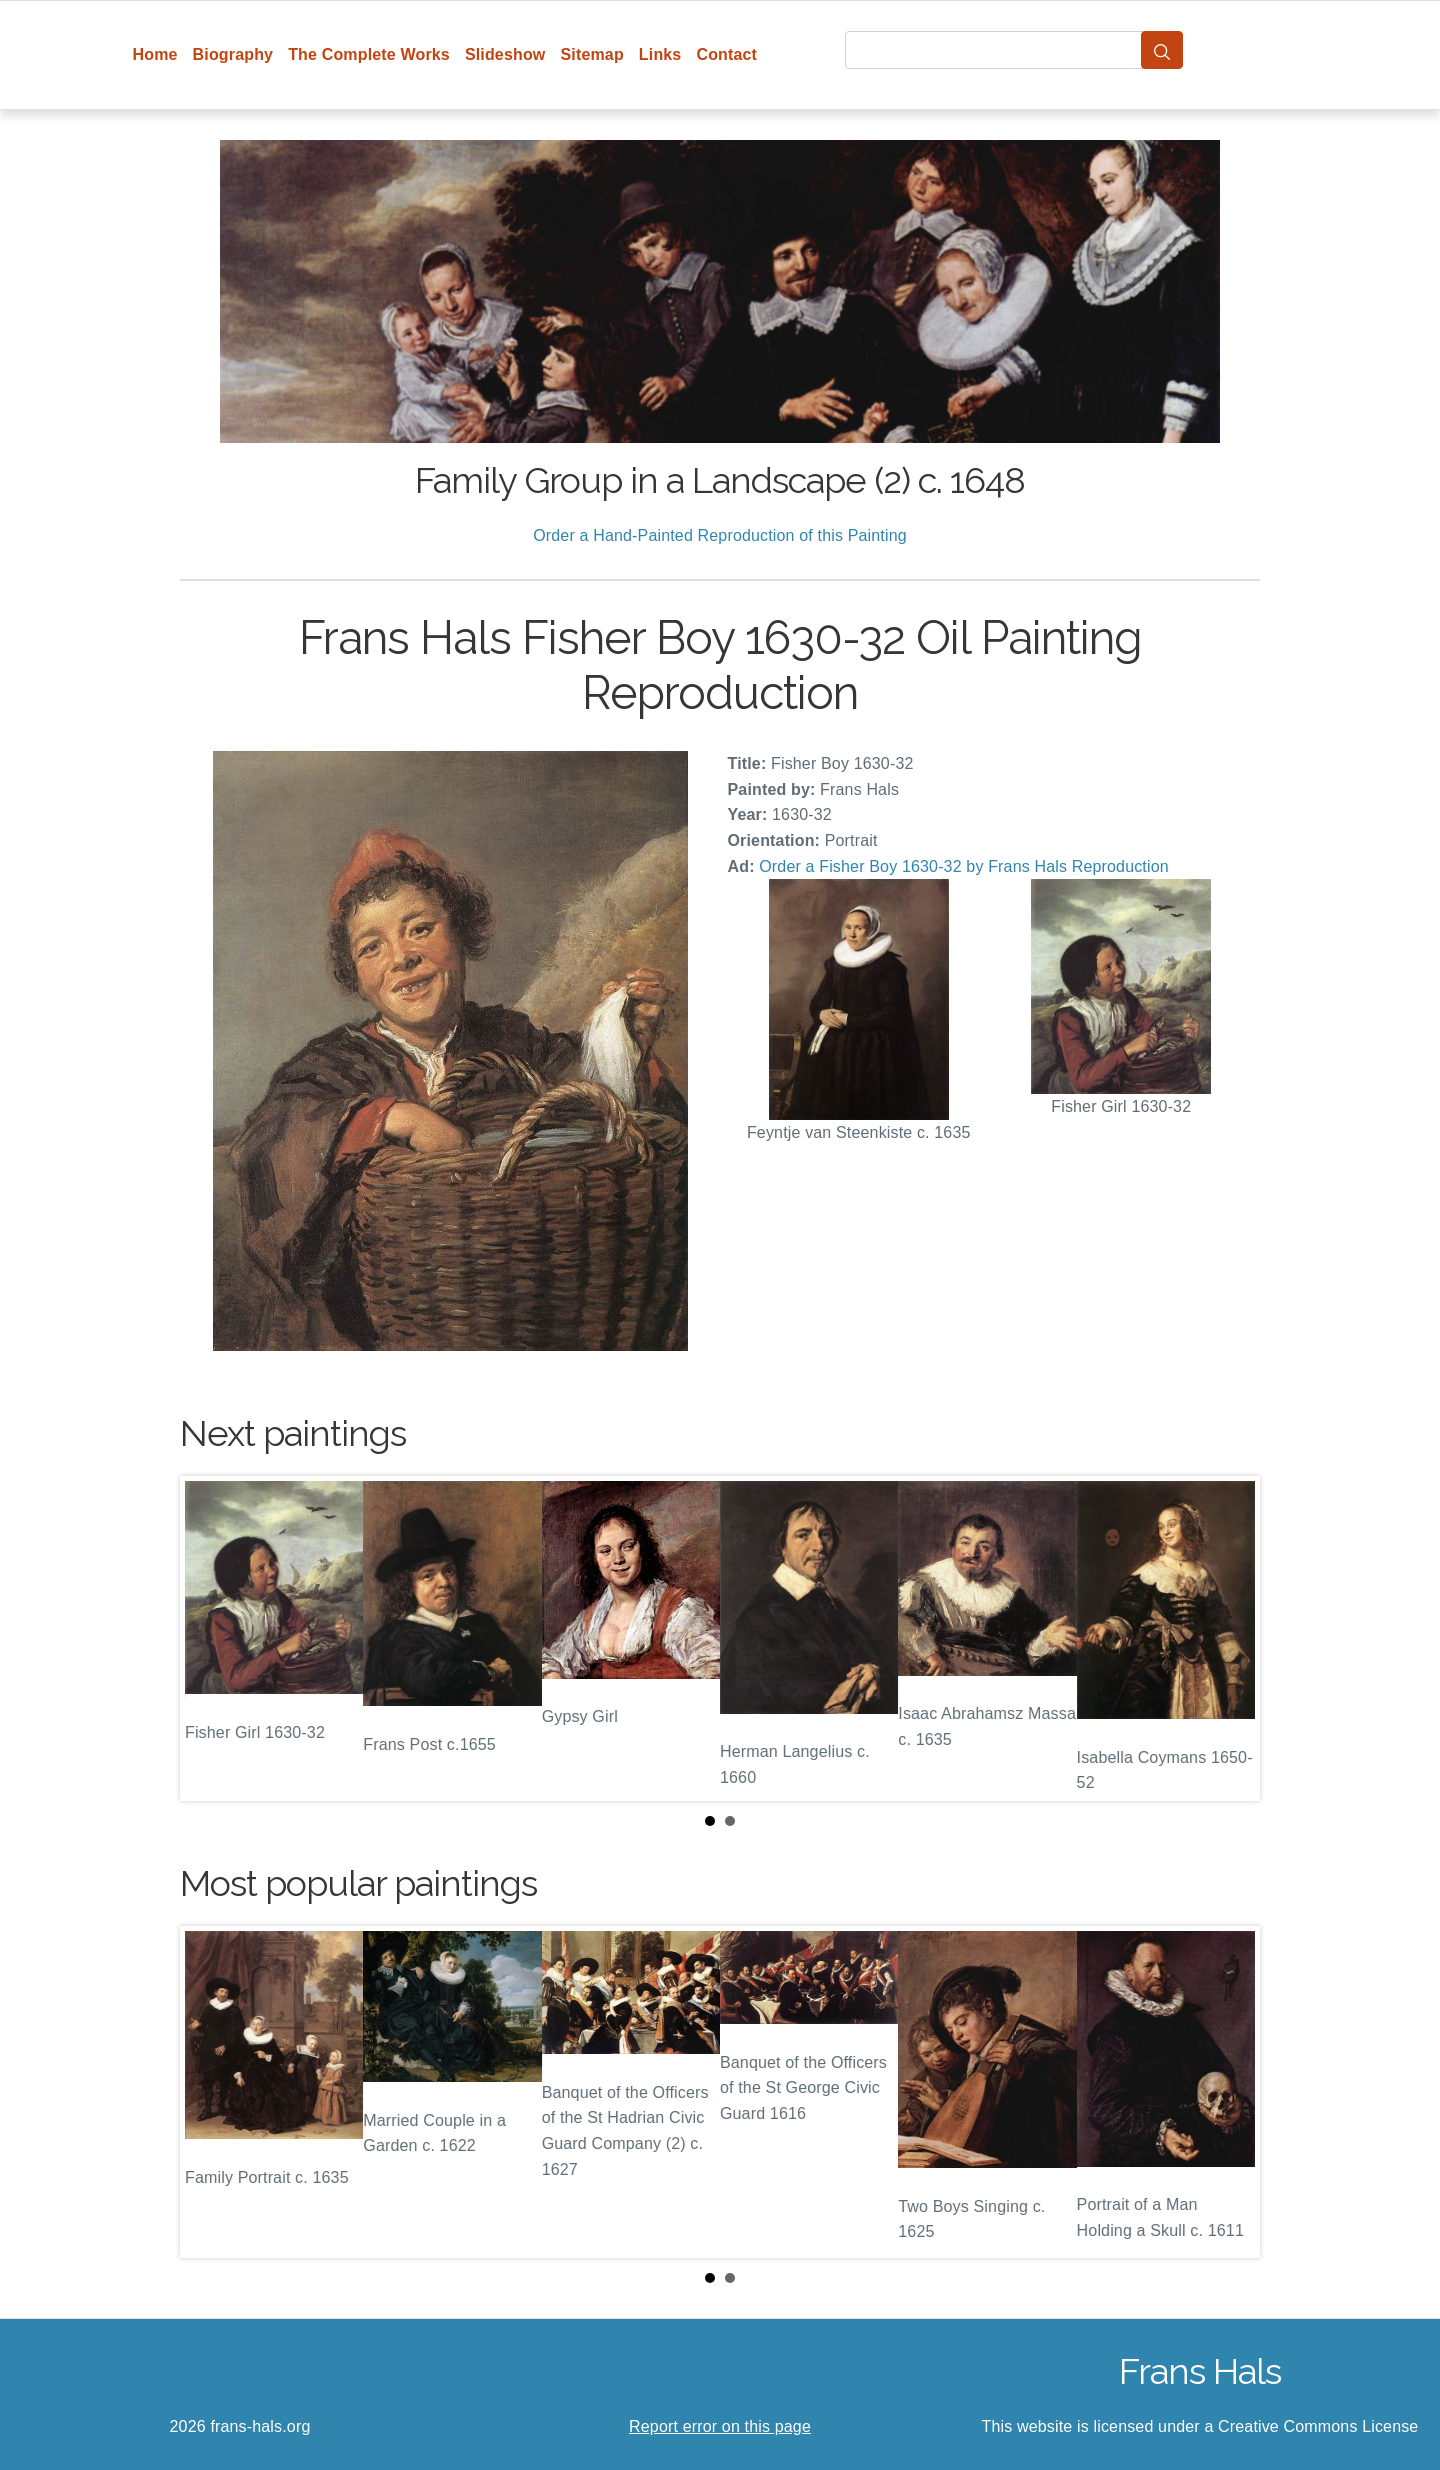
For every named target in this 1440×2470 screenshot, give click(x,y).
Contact (726, 54)
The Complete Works (369, 54)
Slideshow (505, 54)
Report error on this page (720, 2426)
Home (155, 54)
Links (660, 54)
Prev (211, 1639)
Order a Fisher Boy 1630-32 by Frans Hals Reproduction (964, 866)
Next (1229, 1639)
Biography (233, 54)
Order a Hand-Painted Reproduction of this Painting (720, 535)
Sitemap (591, 54)
